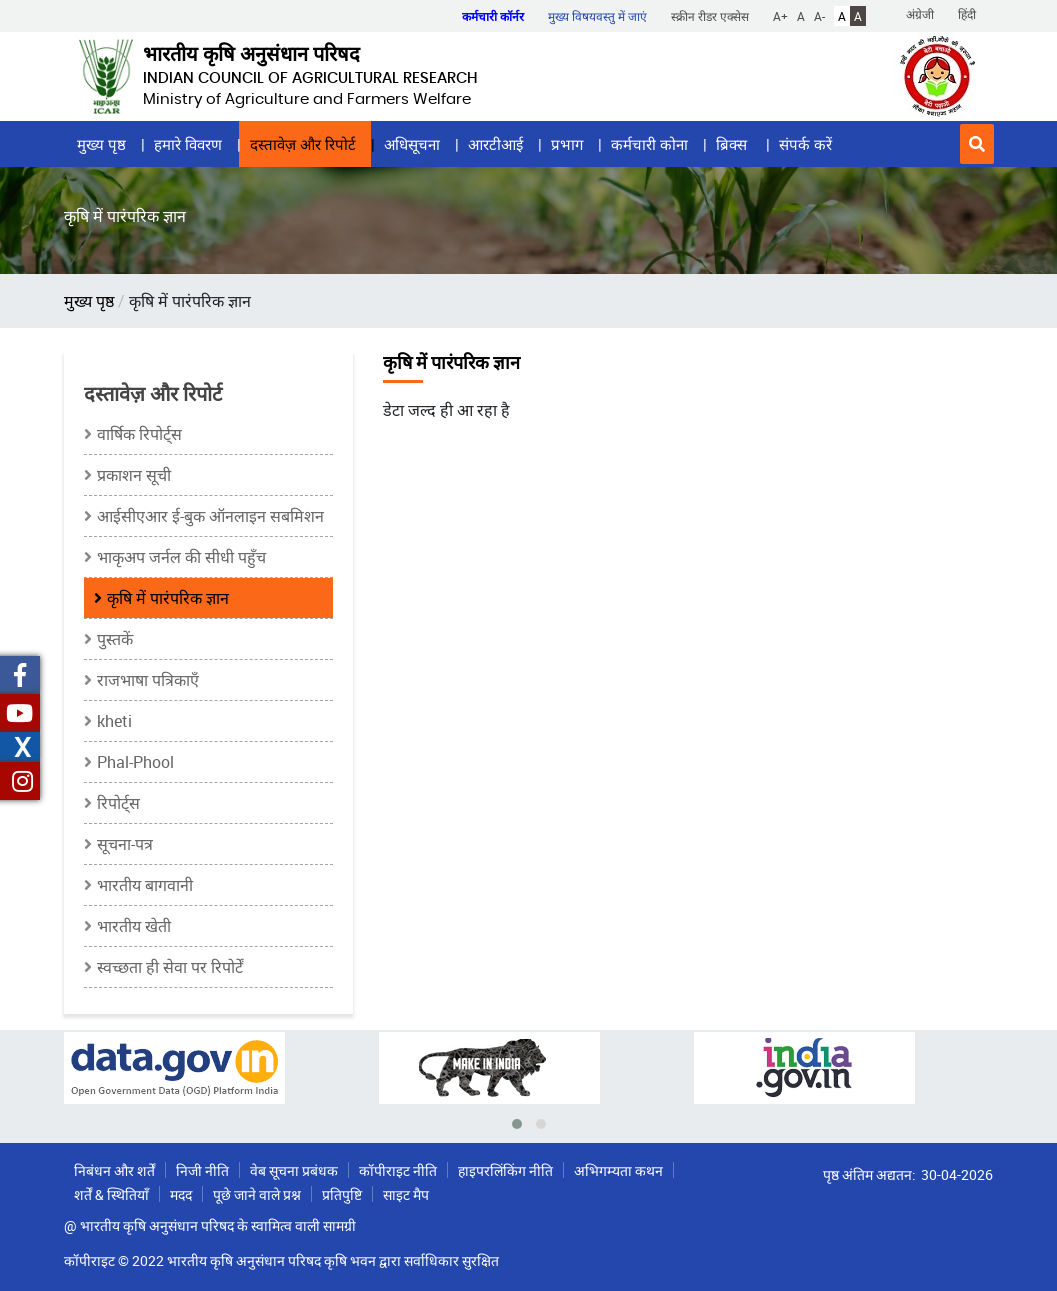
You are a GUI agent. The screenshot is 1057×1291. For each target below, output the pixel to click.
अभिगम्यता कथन (618, 1170)
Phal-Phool (135, 762)
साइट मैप (406, 1194)
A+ (780, 16)
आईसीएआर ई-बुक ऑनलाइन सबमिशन (210, 516)
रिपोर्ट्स (118, 803)
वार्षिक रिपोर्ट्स (139, 434)
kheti (114, 721)
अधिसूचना (412, 144)
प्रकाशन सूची (134, 475)
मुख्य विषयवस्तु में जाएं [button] (597, 16)
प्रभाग (567, 144)
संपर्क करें (805, 144)
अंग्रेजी (920, 14)
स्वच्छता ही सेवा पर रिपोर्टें (170, 967)
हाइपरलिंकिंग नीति (505, 1170)
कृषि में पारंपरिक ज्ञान (168, 598)
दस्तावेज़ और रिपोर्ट (303, 144)
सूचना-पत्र (125, 844)
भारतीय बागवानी (145, 885)
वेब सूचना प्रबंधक (294, 1170)
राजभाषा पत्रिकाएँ (148, 680)
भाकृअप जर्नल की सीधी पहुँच (181, 557)
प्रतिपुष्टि (342, 1194)
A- (819, 16)
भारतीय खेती (134, 926)
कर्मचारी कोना (649, 144)
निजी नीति (202, 1170)
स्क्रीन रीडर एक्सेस (710, 16)
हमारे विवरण (188, 144)
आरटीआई (495, 144)
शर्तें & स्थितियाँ (111, 1194)
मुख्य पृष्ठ (101, 144)
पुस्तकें (115, 639)
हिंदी (967, 14)
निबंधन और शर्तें (114, 1170)
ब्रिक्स (733, 144)
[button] (977, 144)
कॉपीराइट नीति (398, 1170)
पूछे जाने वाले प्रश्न (257, 1194)
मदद (181, 1194)
